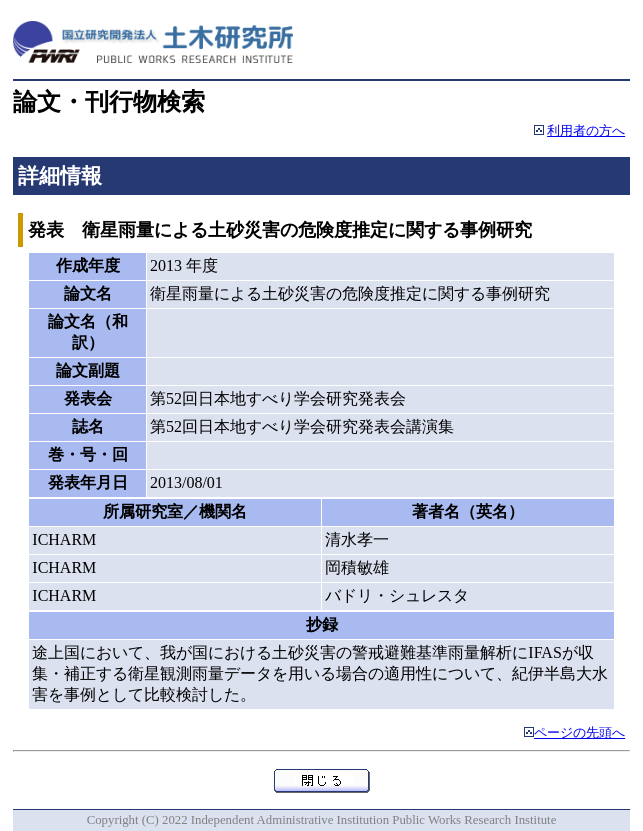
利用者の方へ (586, 131)
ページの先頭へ (579, 733)
